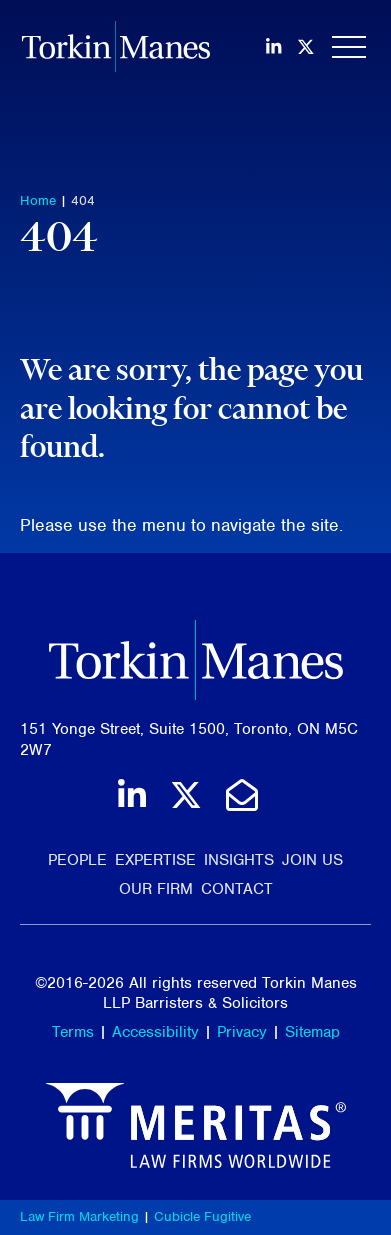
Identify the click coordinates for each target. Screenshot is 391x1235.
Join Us (312, 860)
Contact (237, 889)
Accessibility (155, 1032)
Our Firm (156, 889)
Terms (73, 1032)
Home (38, 200)
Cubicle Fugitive (202, 1216)
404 (83, 200)
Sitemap (312, 1032)
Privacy (242, 1032)
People (77, 860)
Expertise (155, 860)
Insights (239, 860)
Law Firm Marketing (79, 1216)
